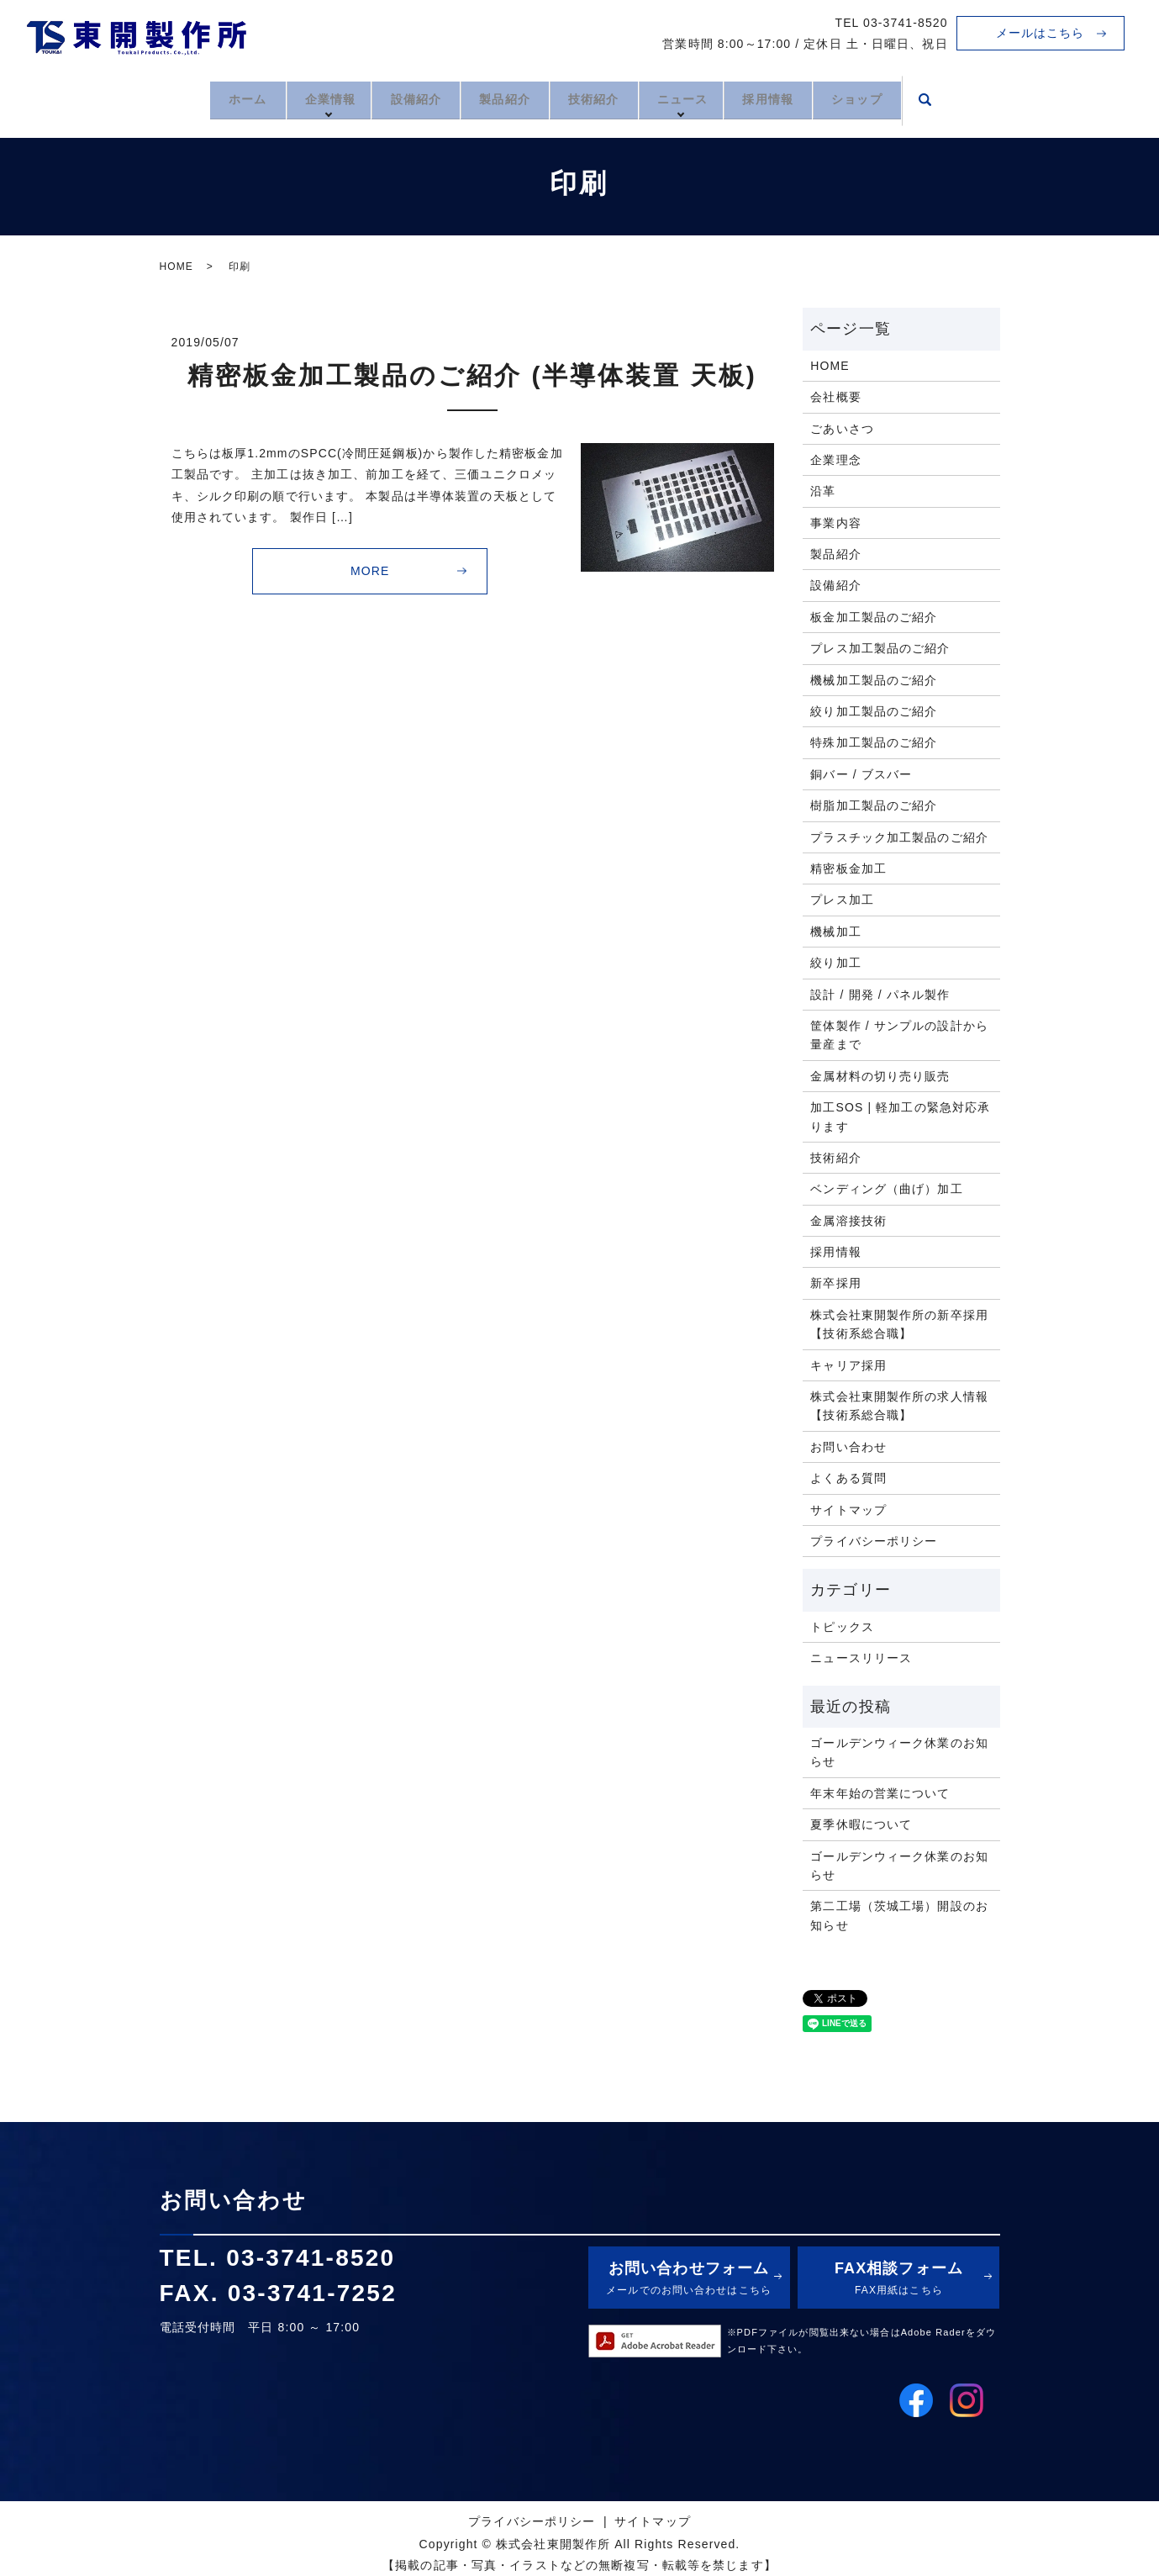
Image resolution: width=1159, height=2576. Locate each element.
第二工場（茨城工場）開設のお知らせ (899, 1915)
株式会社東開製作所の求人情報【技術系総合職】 (899, 1406)
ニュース (697, 98)
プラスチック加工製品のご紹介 (899, 837)
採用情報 (790, 98)
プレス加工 (842, 899)
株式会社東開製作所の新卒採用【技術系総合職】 (899, 1324)
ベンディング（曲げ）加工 (886, 1189)
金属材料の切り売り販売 (880, 1076)
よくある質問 (848, 1478)
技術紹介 (598, 98)
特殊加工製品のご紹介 (873, 742)
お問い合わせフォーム (689, 2280)
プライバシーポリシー (873, 1541)
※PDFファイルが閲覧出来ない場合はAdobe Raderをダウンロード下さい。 (862, 2340)
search (962, 100)
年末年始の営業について (880, 1793)
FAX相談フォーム (898, 2280)
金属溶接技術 (848, 1220)
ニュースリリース (861, 1658)
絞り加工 (835, 962)
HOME (176, 266)
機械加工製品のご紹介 (873, 680)
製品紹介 (499, 98)
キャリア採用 (848, 1365)
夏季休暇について (861, 1824)
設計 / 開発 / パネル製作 (880, 994)
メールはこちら (1040, 33)
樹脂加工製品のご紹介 (873, 805)
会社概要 (835, 397)
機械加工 (835, 931)
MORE (369, 571)
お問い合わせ (848, 1447)
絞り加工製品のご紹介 (873, 711)
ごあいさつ (842, 428)
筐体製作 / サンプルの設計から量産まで (899, 1035)
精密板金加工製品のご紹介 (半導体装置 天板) (472, 375)
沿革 (822, 491)
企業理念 (835, 460)
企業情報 (307, 98)
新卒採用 (835, 1283)
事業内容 (835, 523)
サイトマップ (848, 1510)
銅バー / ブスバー (861, 774)
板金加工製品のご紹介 (873, 617)
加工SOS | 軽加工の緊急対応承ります (900, 1116)
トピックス (842, 1627)
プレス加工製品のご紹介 (880, 648)
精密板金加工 (848, 868)
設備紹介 (401, 98)
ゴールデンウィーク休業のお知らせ (899, 1752)
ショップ (889, 98)
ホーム (215, 98)
